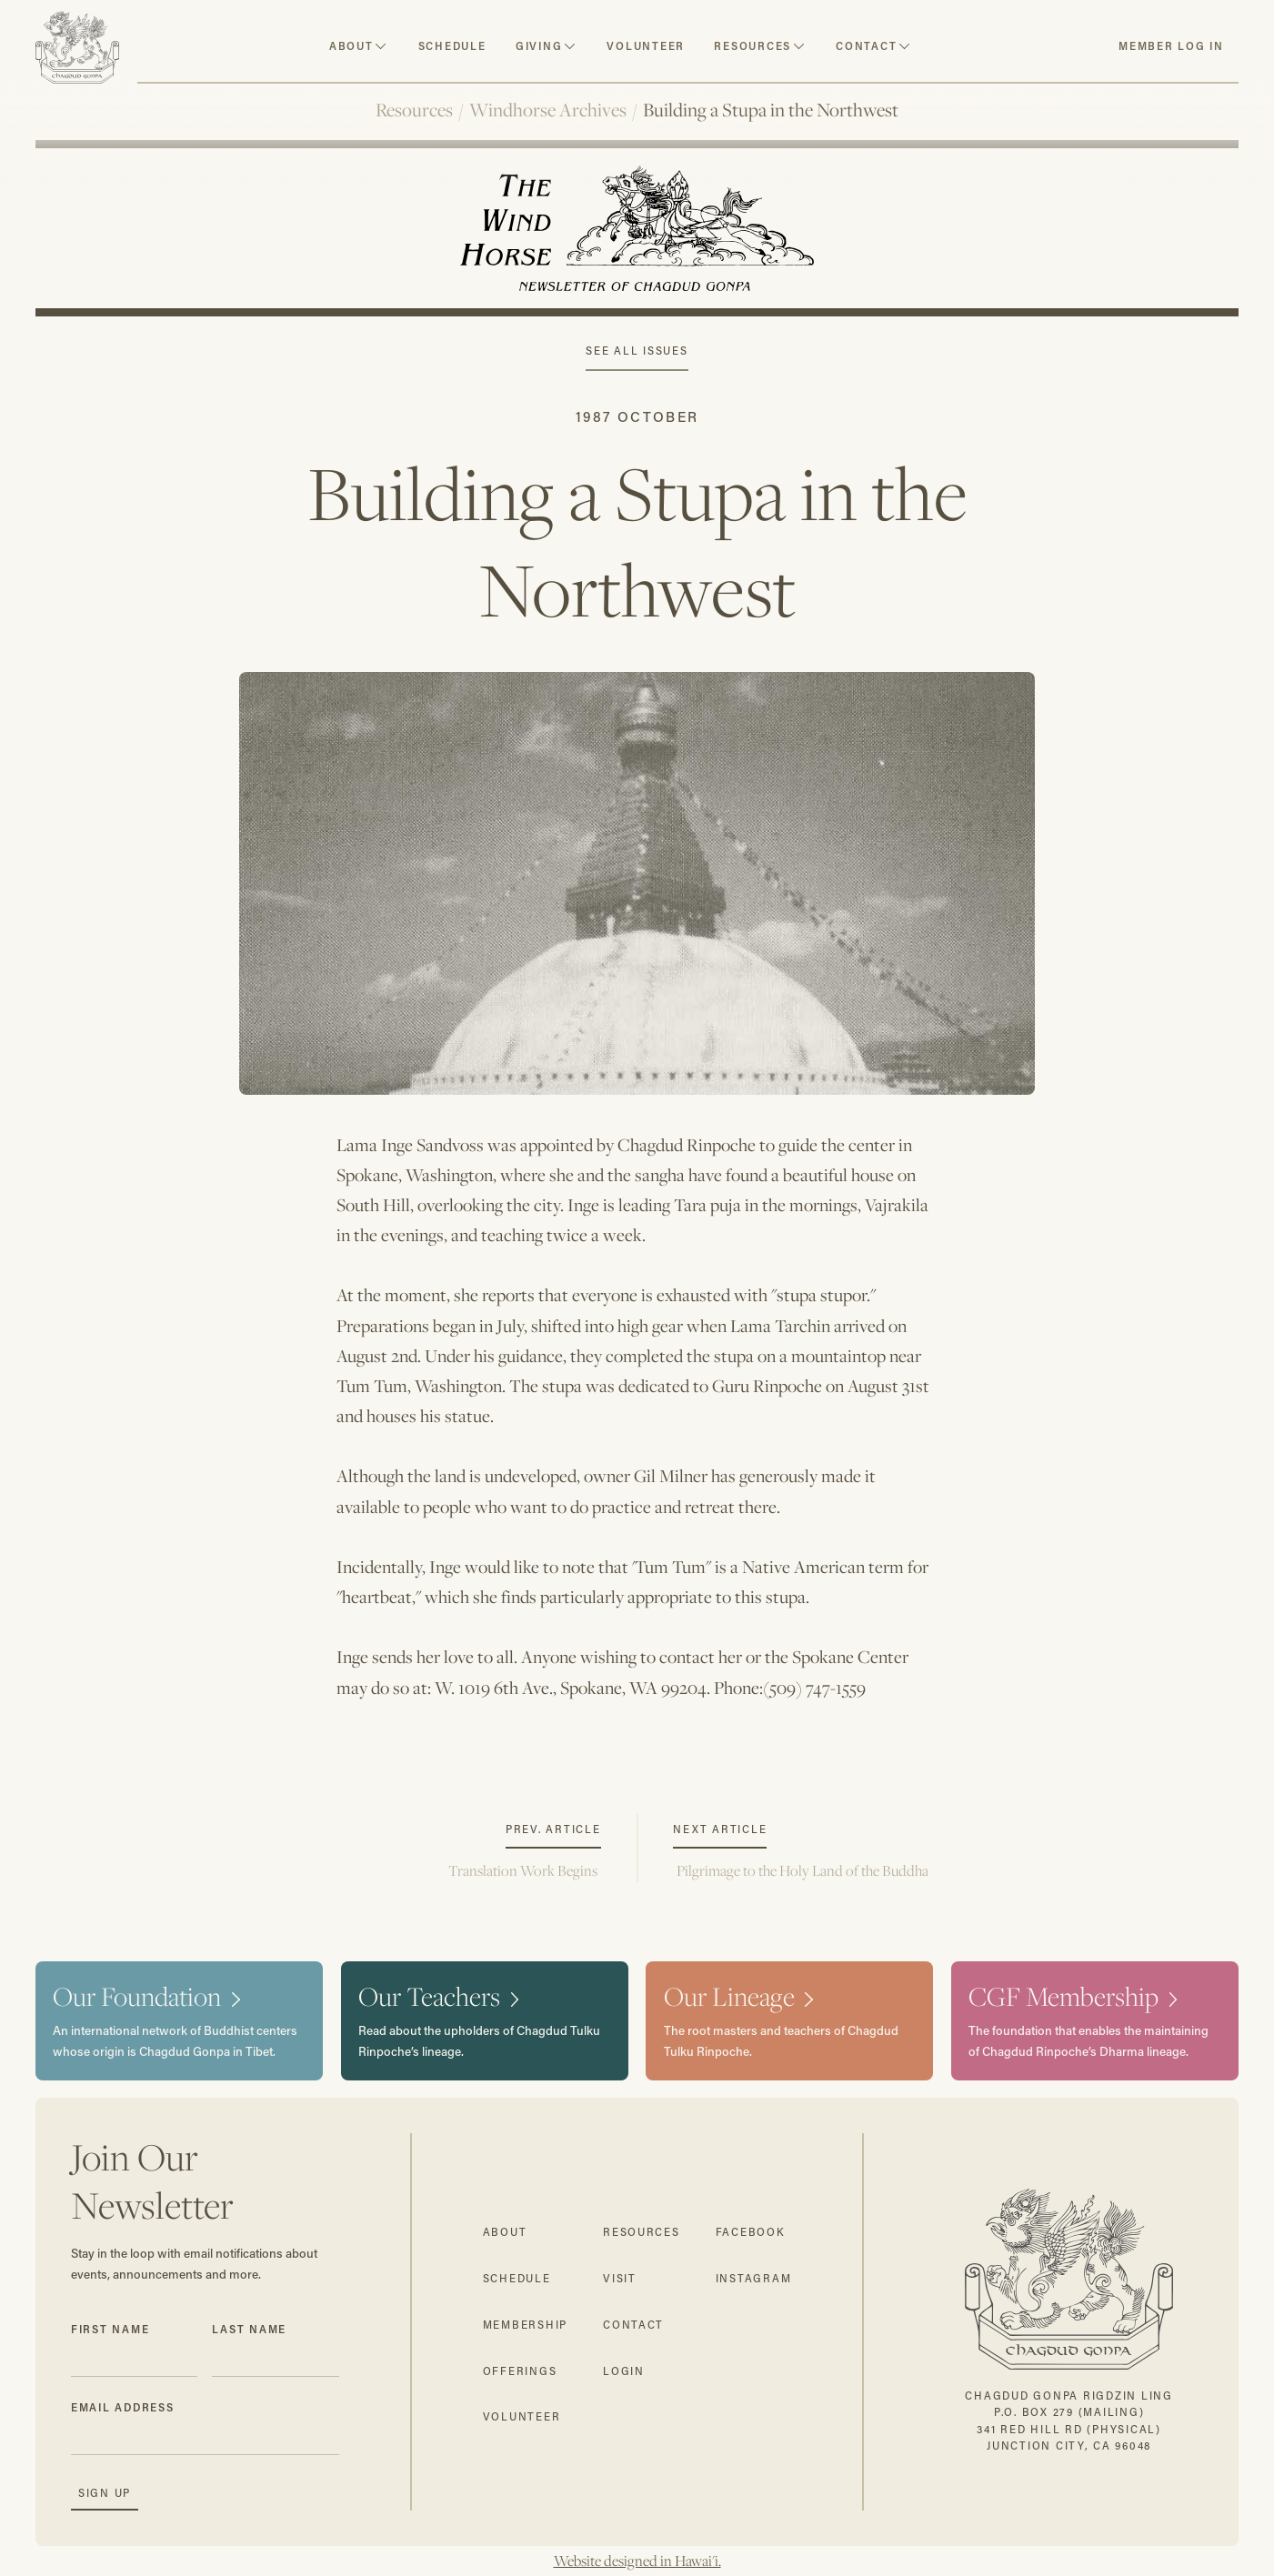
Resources (414, 110)
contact (866, 46)
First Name (110, 2329)
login (624, 2371)
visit (620, 2278)
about (351, 46)
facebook (751, 2232)
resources (752, 46)
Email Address (123, 2407)
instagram (754, 2278)
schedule (452, 46)
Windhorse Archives (548, 110)
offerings (520, 2371)
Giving (539, 46)
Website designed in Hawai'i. (637, 2561)
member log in (1171, 46)
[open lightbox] (637, 866)
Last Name (249, 2329)
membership (525, 2324)
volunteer (646, 46)
